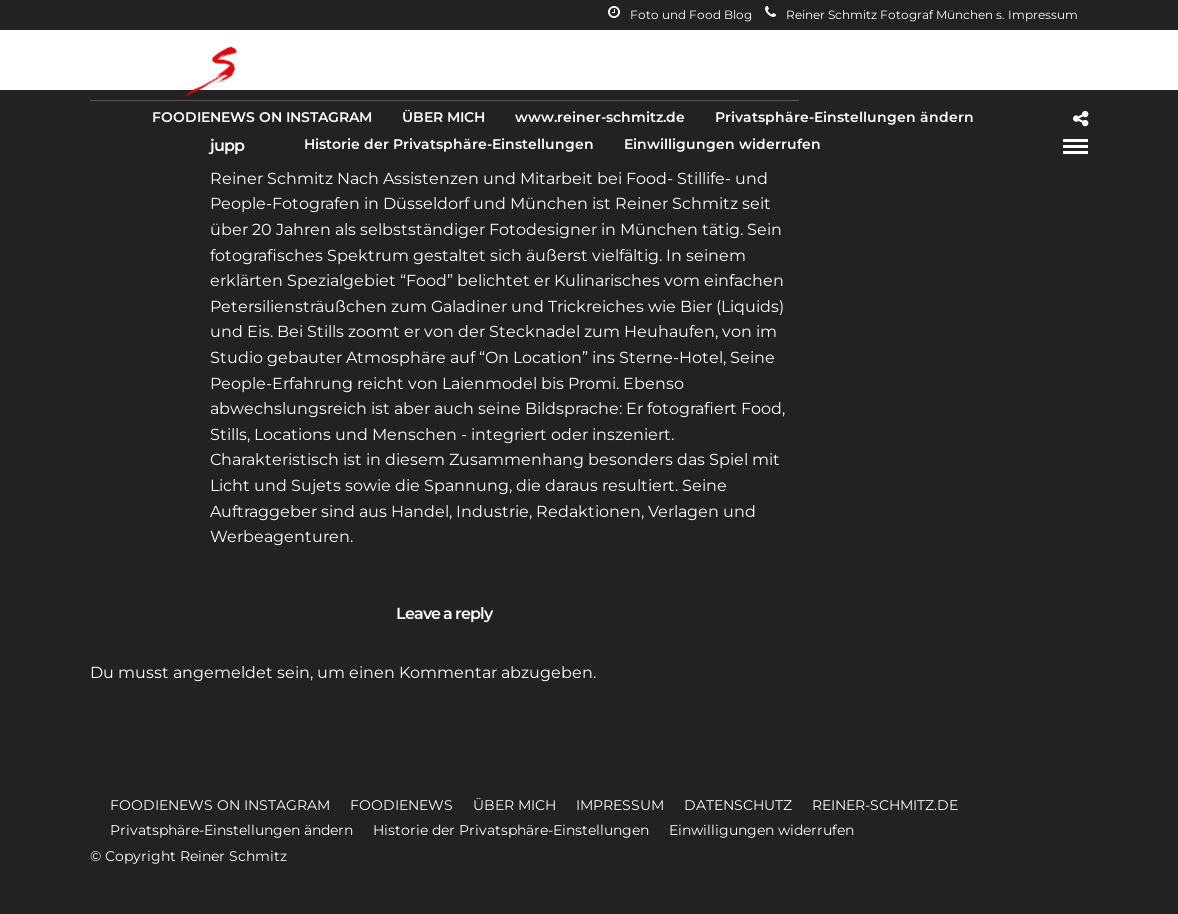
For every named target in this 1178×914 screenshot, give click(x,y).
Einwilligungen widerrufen (722, 144)
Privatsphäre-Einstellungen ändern (844, 117)
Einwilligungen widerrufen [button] (761, 830)
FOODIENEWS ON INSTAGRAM (262, 117)
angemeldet (223, 672)
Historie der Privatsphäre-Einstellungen (449, 144)
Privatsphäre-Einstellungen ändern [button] (231, 830)
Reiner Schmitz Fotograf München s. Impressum (921, 14)
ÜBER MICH (443, 117)
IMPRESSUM (620, 805)
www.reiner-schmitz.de (600, 117)
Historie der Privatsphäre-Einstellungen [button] (511, 830)
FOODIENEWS (401, 805)
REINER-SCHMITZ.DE (885, 805)
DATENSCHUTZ (738, 805)
